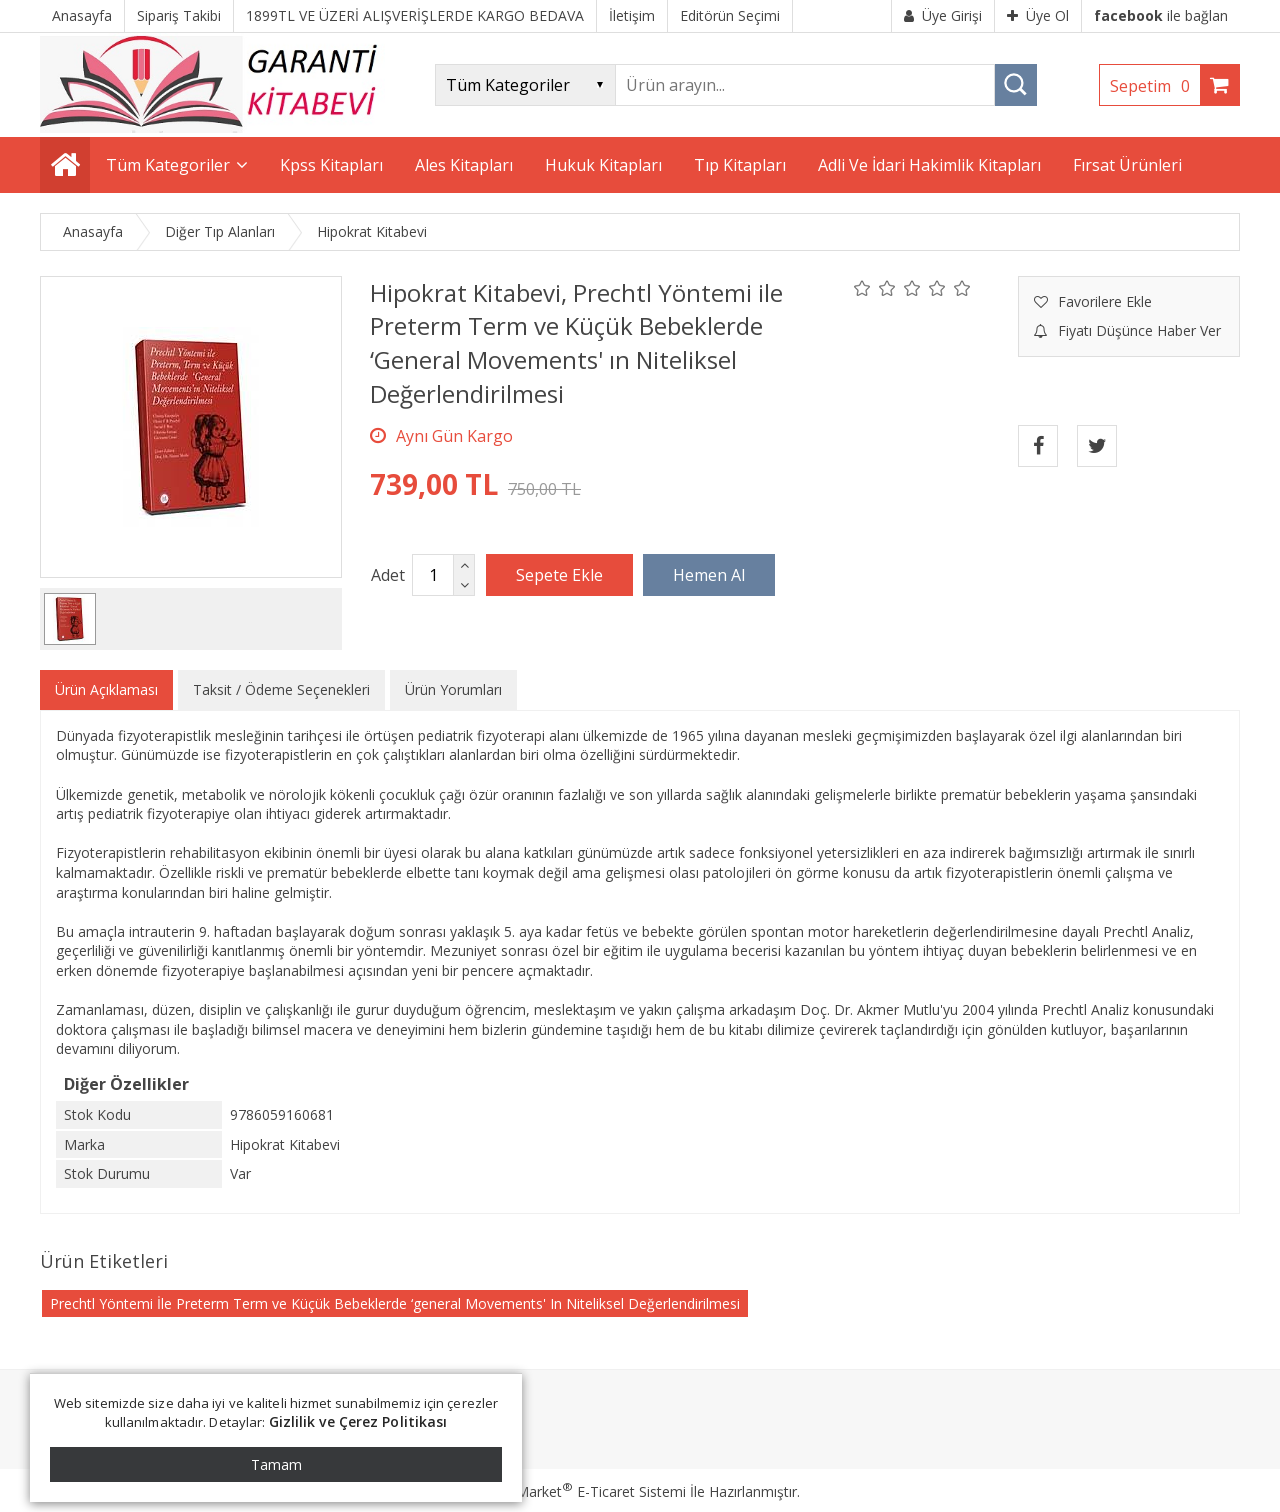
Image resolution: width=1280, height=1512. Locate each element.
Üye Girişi (943, 15)
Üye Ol (1038, 15)
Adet (388, 575)
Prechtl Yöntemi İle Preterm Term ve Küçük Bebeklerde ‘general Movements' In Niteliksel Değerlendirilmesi (395, 1303)
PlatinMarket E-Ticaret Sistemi (583, 1491)
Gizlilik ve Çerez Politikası (358, 1421)
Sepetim (1155, 86)
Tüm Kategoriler (168, 165)
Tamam (276, 1464)
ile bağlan (1161, 15)
